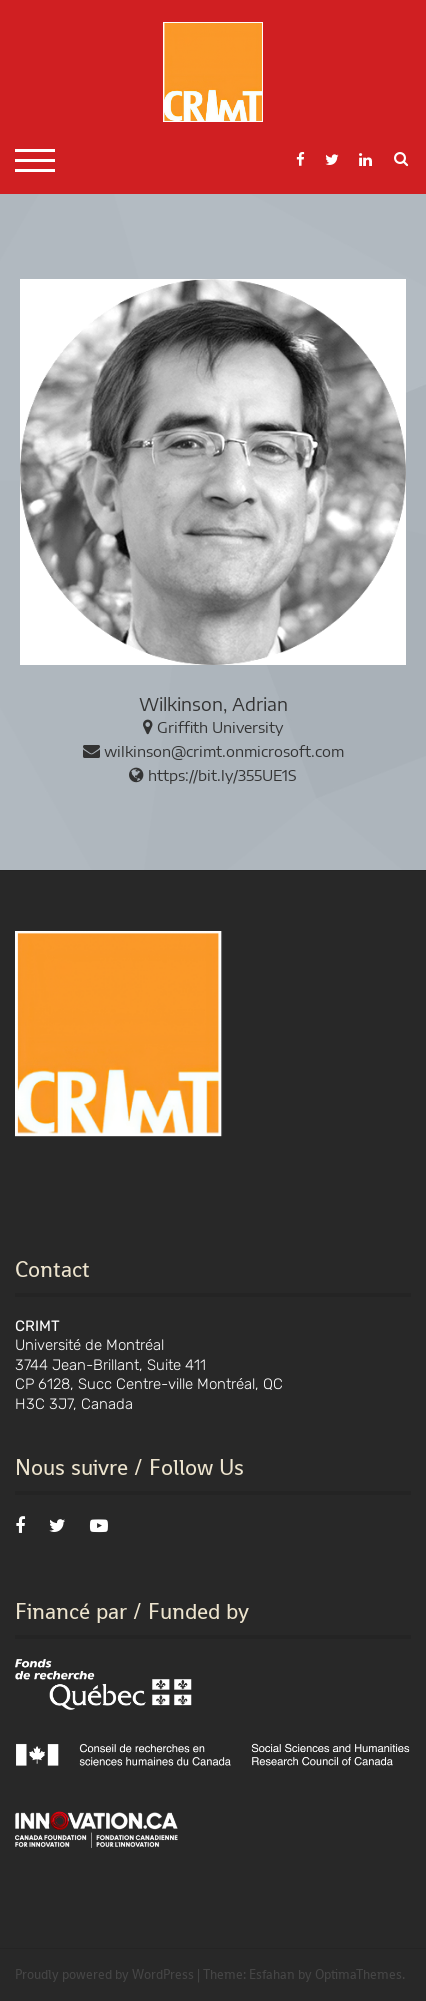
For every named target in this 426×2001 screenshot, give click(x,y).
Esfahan (272, 1974)
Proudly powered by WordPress (104, 1974)
